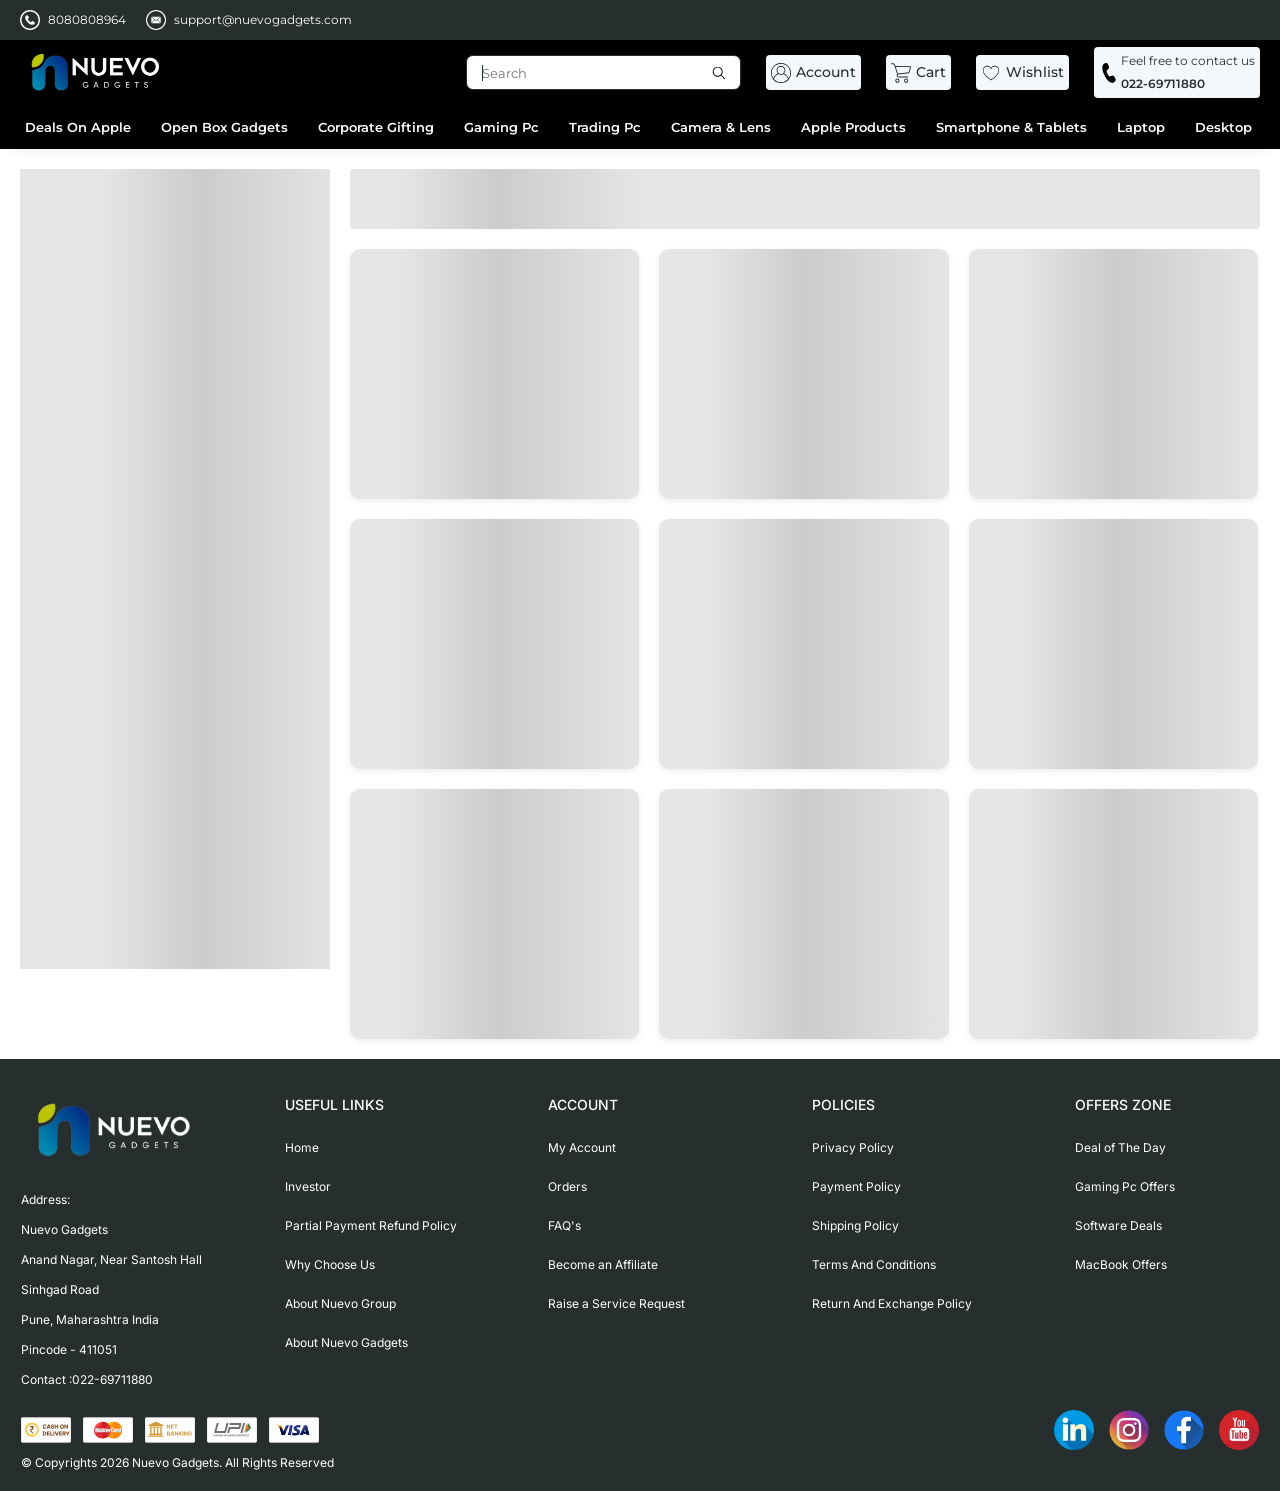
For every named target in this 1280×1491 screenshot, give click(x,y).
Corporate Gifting (376, 127)
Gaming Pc (501, 127)
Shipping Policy (855, 1225)
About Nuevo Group (340, 1303)
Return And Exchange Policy (892, 1303)
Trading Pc (605, 127)
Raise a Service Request (616, 1303)
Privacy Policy (853, 1147)
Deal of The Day (1120, 1147)
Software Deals (1118, 1225)
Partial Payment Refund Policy (371, 1225)
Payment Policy (856, 1186)
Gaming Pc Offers (1125, 1186)
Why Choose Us (330, 1264)
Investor (308, 1186)
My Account (582, 1147)
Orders (567, 1186)
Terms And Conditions (874, 1264)
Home (302, 1147)
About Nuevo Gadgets (346, 1342)
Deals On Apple (78, 127)
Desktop (1223, 127)
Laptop (1141, 127)
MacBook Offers (1121, 1264)
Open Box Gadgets (224, 127)
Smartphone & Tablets (1011, 127)
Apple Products (853, 127)
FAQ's (564, 1225)
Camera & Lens (721, 127)
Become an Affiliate (603, 1264)
